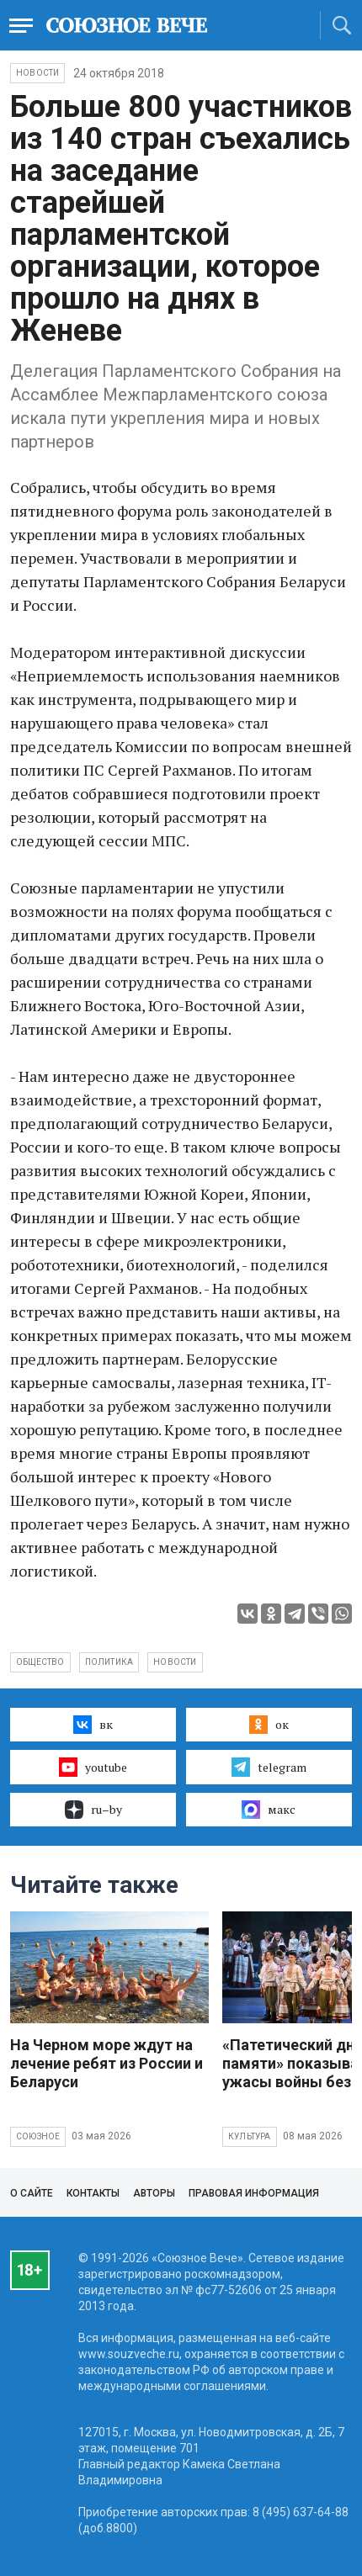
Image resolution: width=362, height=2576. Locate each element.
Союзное (38, 2136)
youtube (93, 1766)
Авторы (154, 2193)
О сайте (31, 2193)
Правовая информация (254, 2193)
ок (269, 1724)
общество (40, 1662)
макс (268, 1809)
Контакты (93, 2193)
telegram (269, 1766)
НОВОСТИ (37, 72)
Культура (249, 2136)
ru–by (93, 1809)
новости (174, 1662)
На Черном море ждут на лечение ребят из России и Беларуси (106, 2063)
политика (109, 1662)
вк (93, 1724)
